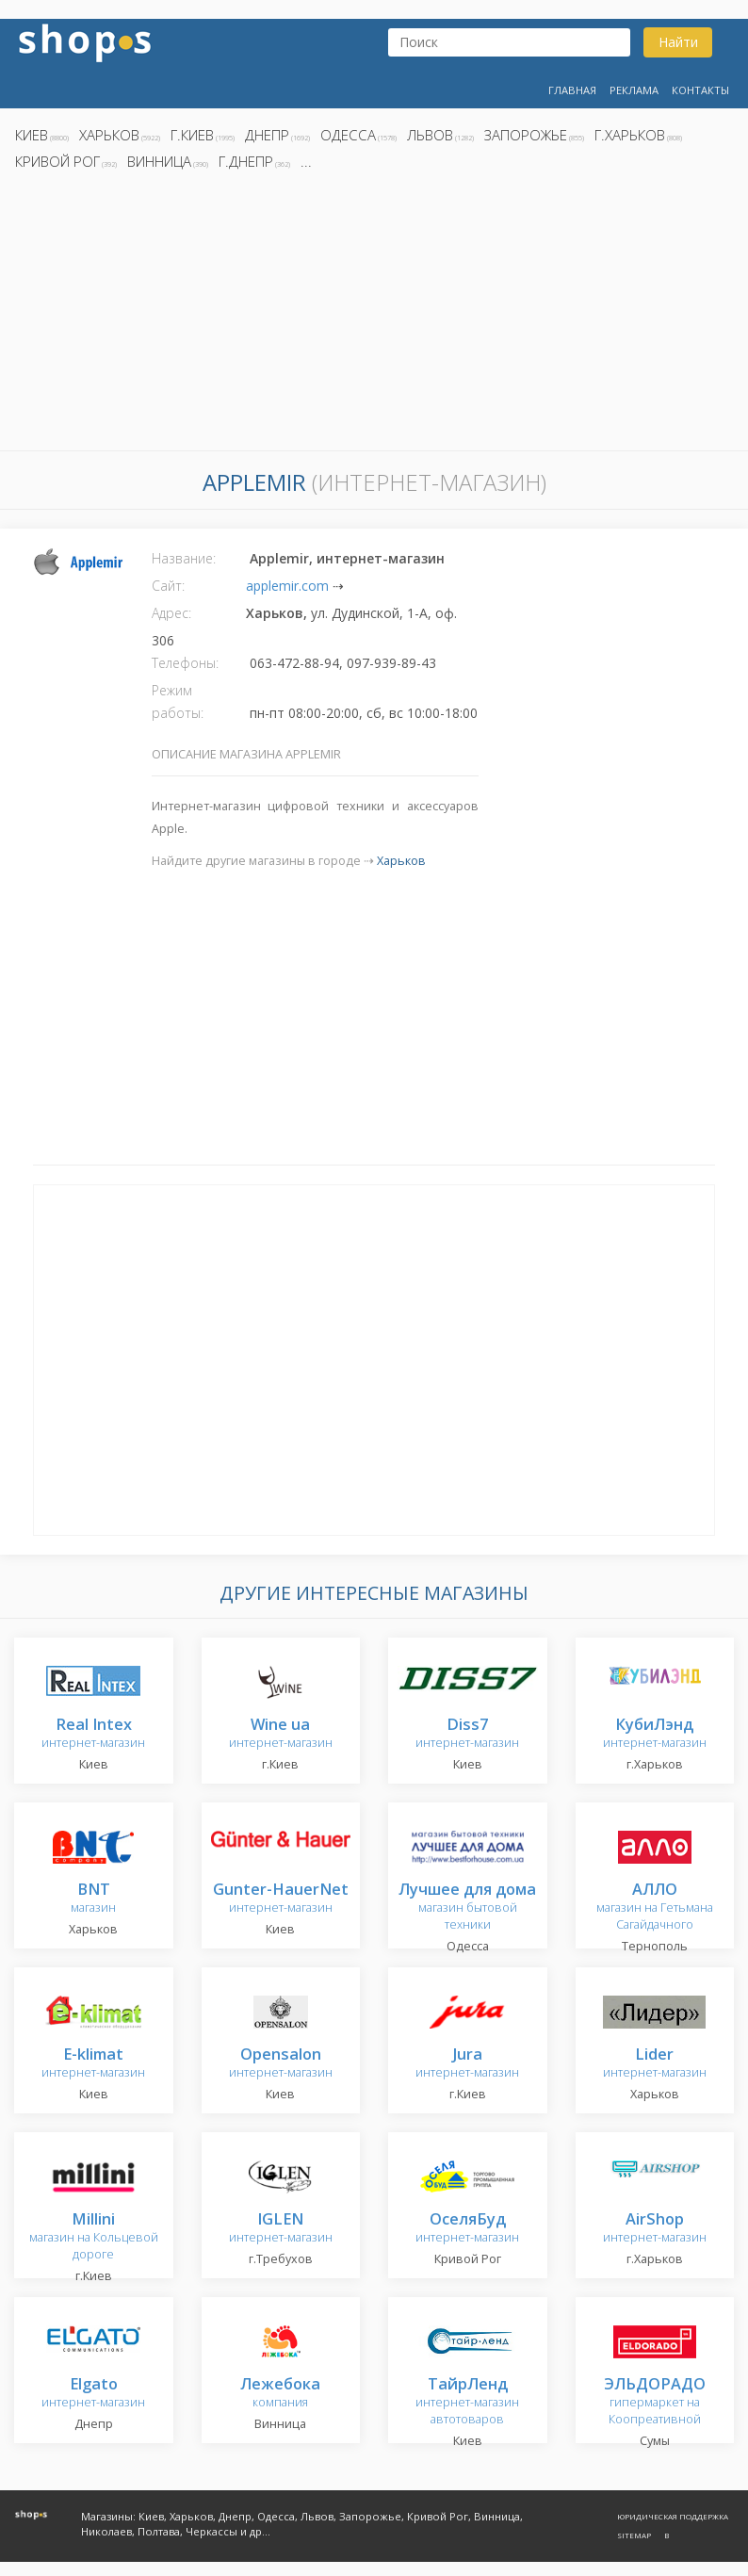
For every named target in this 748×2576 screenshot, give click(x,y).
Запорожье (525, 134)
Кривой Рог (57, 161)
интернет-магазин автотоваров (467, 2402)
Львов (430, 134)
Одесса (348, 134)
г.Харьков (629, 134)
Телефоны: (185, 663)
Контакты (700, 90)
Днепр (267, 134)
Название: (184, 558)
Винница (159, 161)
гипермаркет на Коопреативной (655, 2402)
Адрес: (171, 613)
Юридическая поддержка (672, 2516)
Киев (31, 134)
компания (280, 2393)
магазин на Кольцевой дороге (93, 2237)
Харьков (109, 134)
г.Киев (192, 134)
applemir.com (287, 586)
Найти (678, 42)
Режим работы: (177, 701)
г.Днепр (246, 161)
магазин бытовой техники (467, 1907)
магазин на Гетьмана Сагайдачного (654, 1907)
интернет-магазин (93, 1734)
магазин (93, 1899)
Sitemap (634, 2535)
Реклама (634, 90)
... (306, 161)
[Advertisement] (374, 316)
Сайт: (168, 586)
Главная (572, 90)
